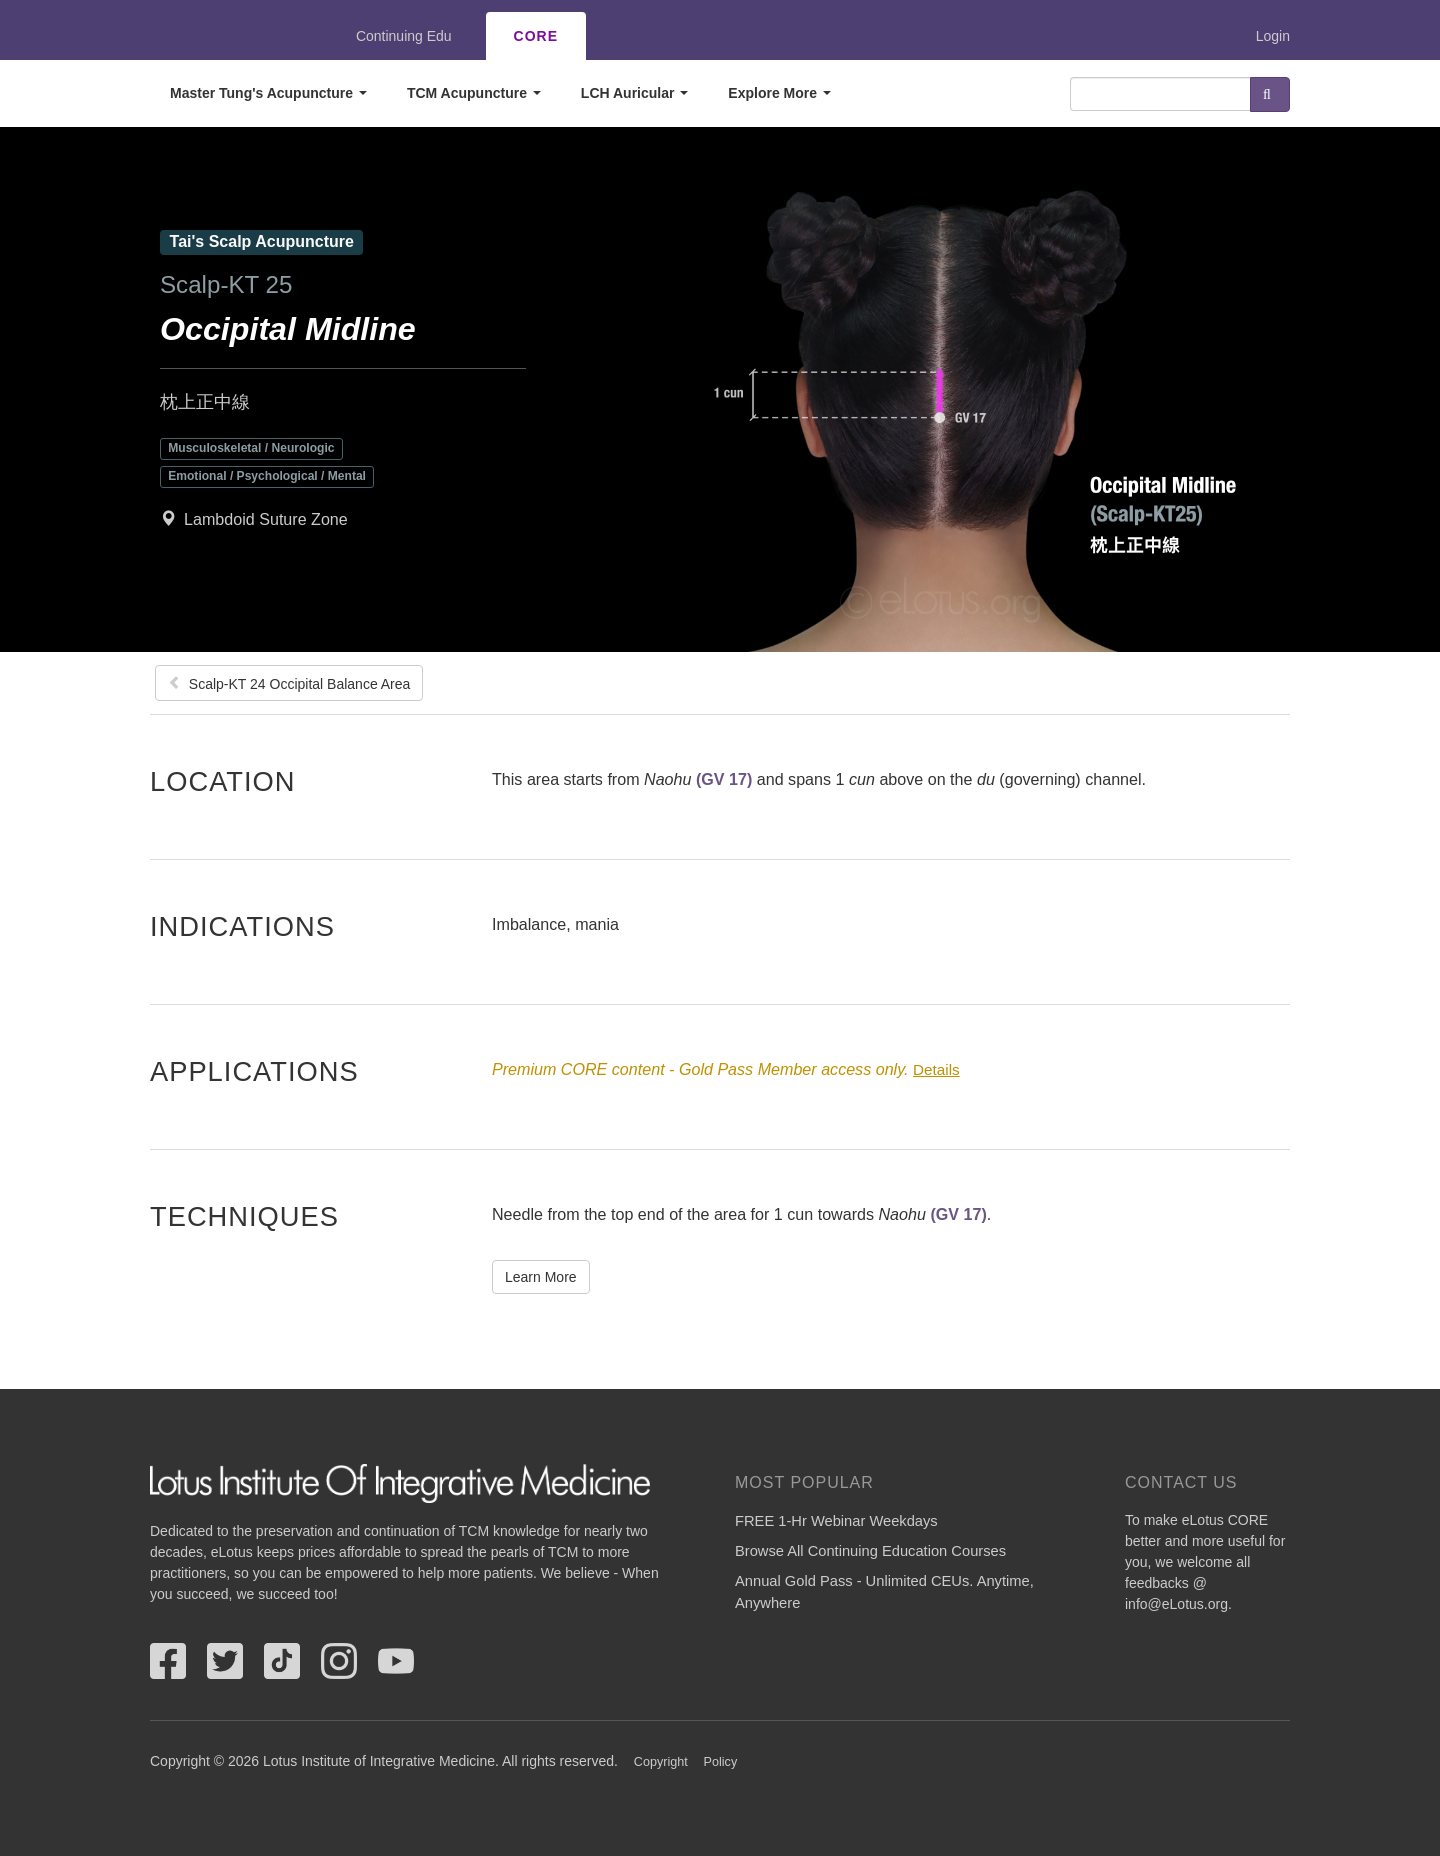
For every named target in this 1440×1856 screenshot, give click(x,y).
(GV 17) (724, 779)
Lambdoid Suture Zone (266, 519)
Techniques (244, 1216)
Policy (721, 1762)
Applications (254, 1071)
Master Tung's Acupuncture (268, 93)
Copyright (661, 1762)
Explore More (779, 93)
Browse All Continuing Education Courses (870, 1551)
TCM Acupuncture (474, 93)
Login (1273, 36)
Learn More (541, 1277)
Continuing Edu (404, 36)
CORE (536, 36)
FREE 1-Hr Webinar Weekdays (836, 1521)
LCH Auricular (635, 93)
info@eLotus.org (1176, 1604)
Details (936, 1069)
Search (1270, 94)
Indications (242, 926)
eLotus (223, 36)
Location (223, 781)
